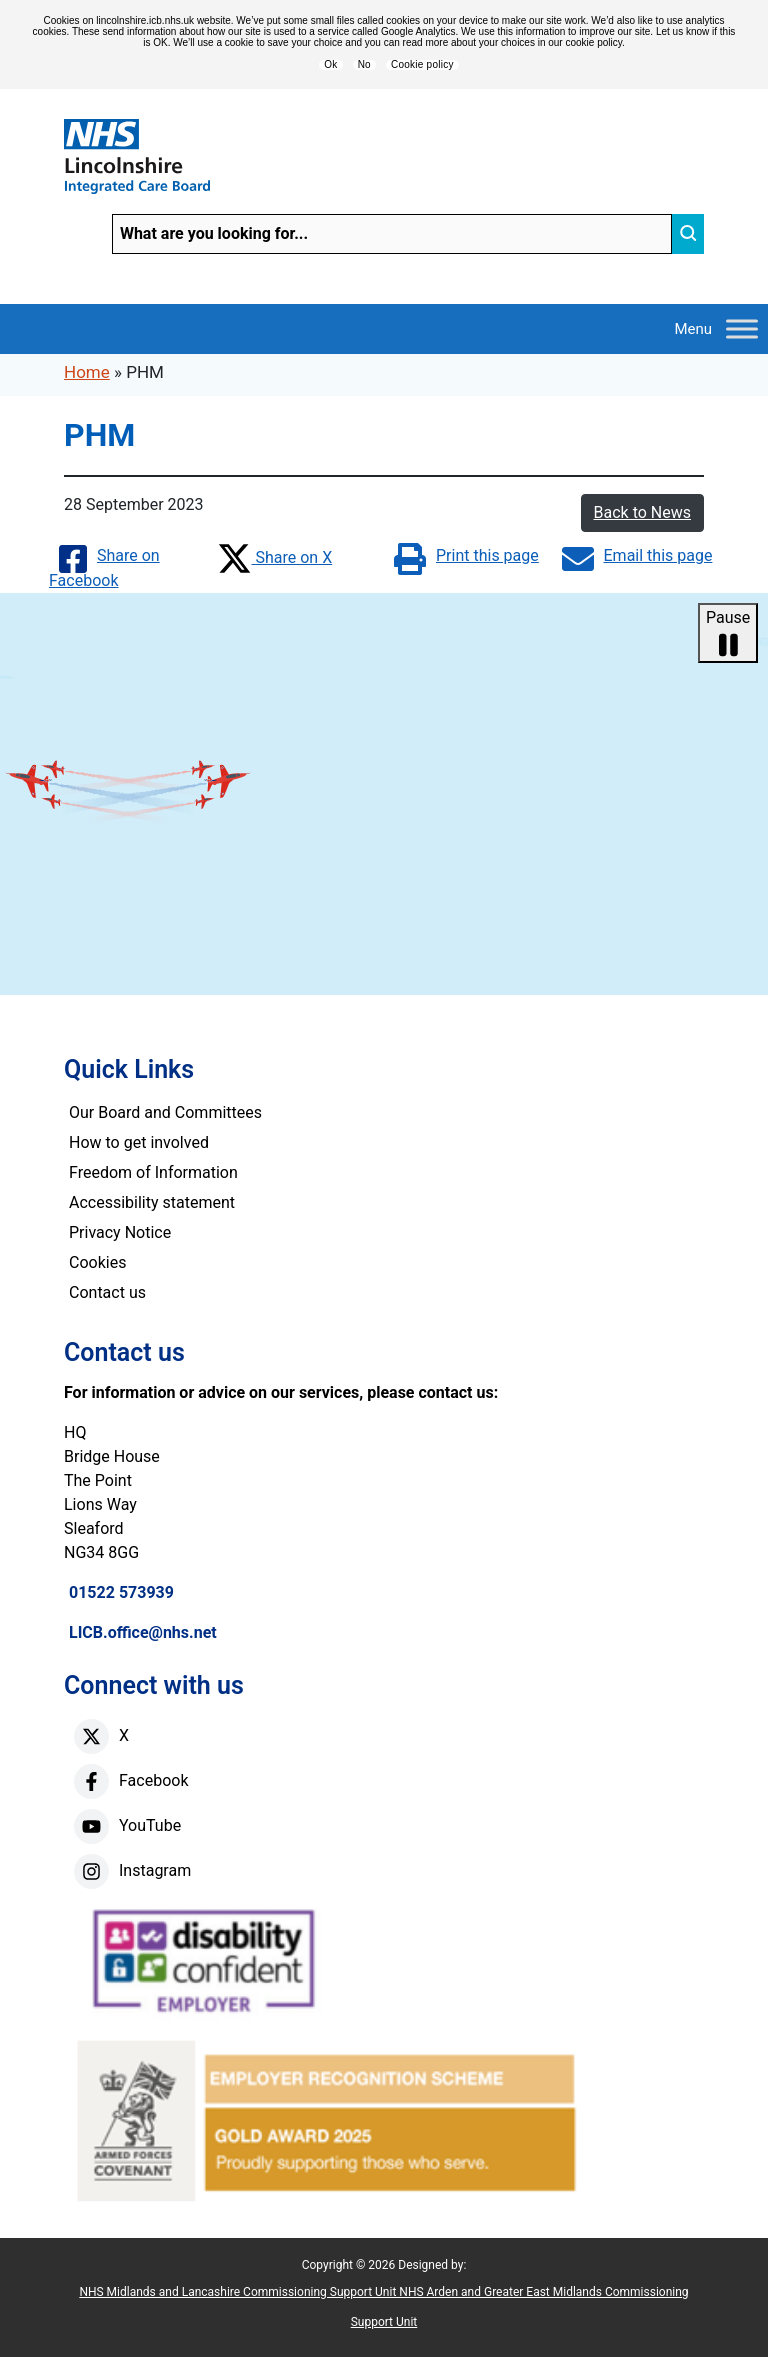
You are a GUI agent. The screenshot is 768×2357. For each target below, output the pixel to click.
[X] (91, 1736)
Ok (330, 65)
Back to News (642, 512)
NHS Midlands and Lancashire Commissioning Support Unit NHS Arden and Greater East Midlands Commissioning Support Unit (383, 2307)
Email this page (637, 555)
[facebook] (91, 1781)
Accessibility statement (152, 1202)
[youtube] (91, 1826)
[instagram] (91, 1871)
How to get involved (139, 1142)
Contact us (107, 1292)
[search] (688, 234)
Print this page (466, 555)
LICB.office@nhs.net (143, 1632)
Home (87, 372)
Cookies (97, 1262)
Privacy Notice (120, 1232)
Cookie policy (422, 65)
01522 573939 (121, 1592)
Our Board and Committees (165, 1112)
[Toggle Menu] (742, 328)
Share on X (275, 557)
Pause (728, 634)
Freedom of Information (153, 1172)
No (364, 65)
